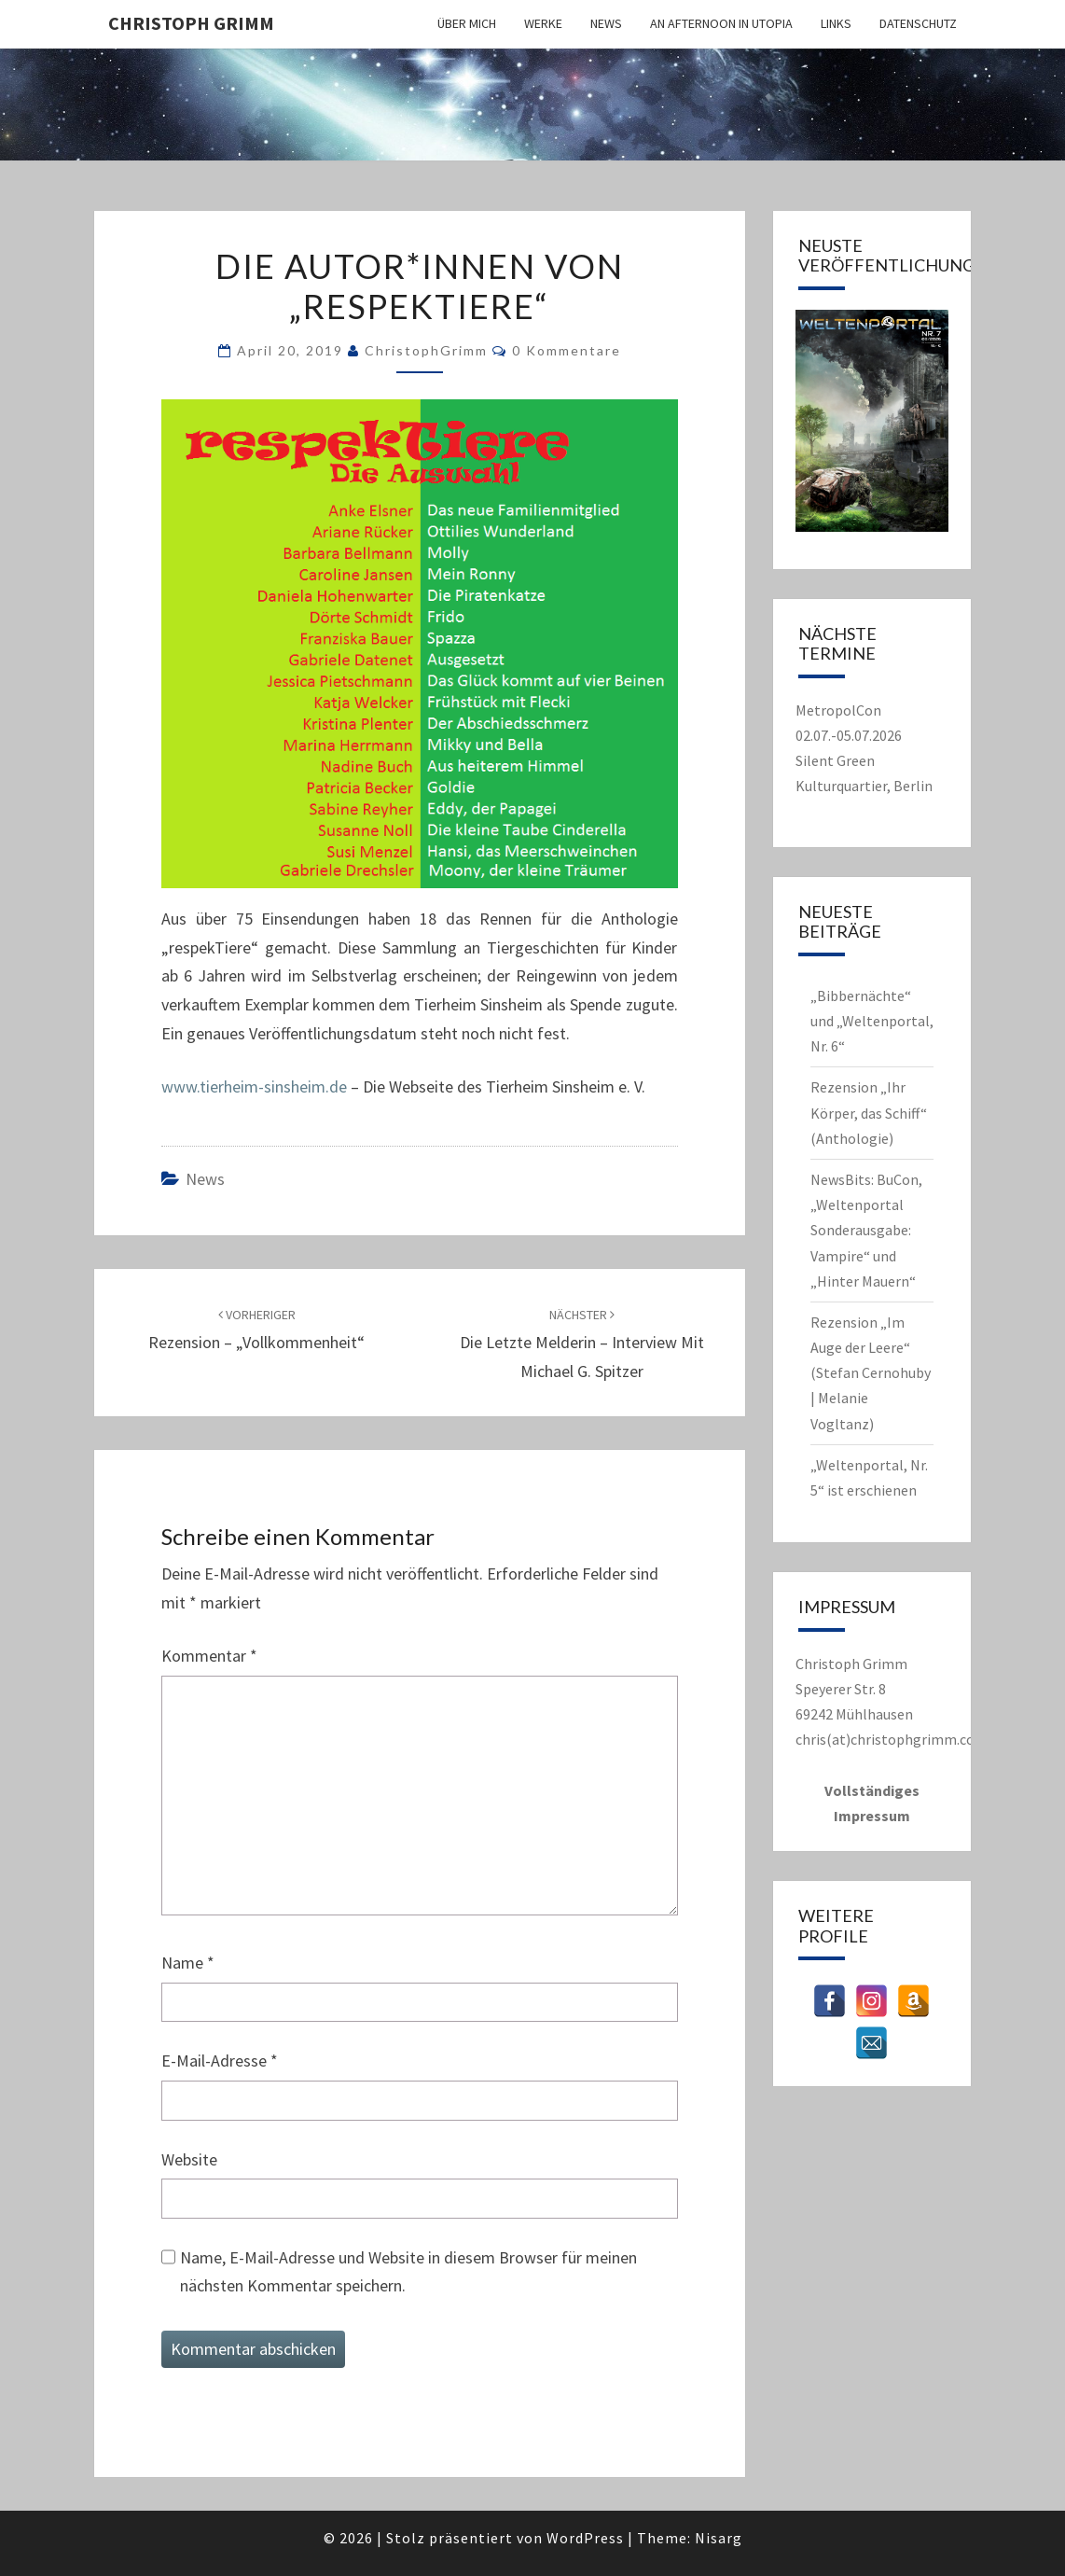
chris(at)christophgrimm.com (891, 1739)
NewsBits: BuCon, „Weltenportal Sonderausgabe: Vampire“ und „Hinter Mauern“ (866, 1230)
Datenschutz (918, 23)
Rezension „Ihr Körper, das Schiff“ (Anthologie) (868, 1112)
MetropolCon (838, 710)
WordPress (585, 2537)
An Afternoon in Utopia (721, 23)
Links (836, 23)
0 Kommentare (566, 350)
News (606, 23)
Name (187, 1962)
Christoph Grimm (191, 23)
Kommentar (209, 1655)
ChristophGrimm (426, 350)
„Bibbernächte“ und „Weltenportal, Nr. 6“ (872, 1020)
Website (189, 2159)
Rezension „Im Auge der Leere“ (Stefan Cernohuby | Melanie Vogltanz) (870, 1373)
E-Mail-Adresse (219, 2060)
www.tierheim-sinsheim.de (254, 1086)
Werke (543, 23)
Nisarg (718, 2537)
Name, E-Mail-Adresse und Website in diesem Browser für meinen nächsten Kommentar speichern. (408, 2272)
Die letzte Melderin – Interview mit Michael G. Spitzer (582, 1343)
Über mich (466, 23)
